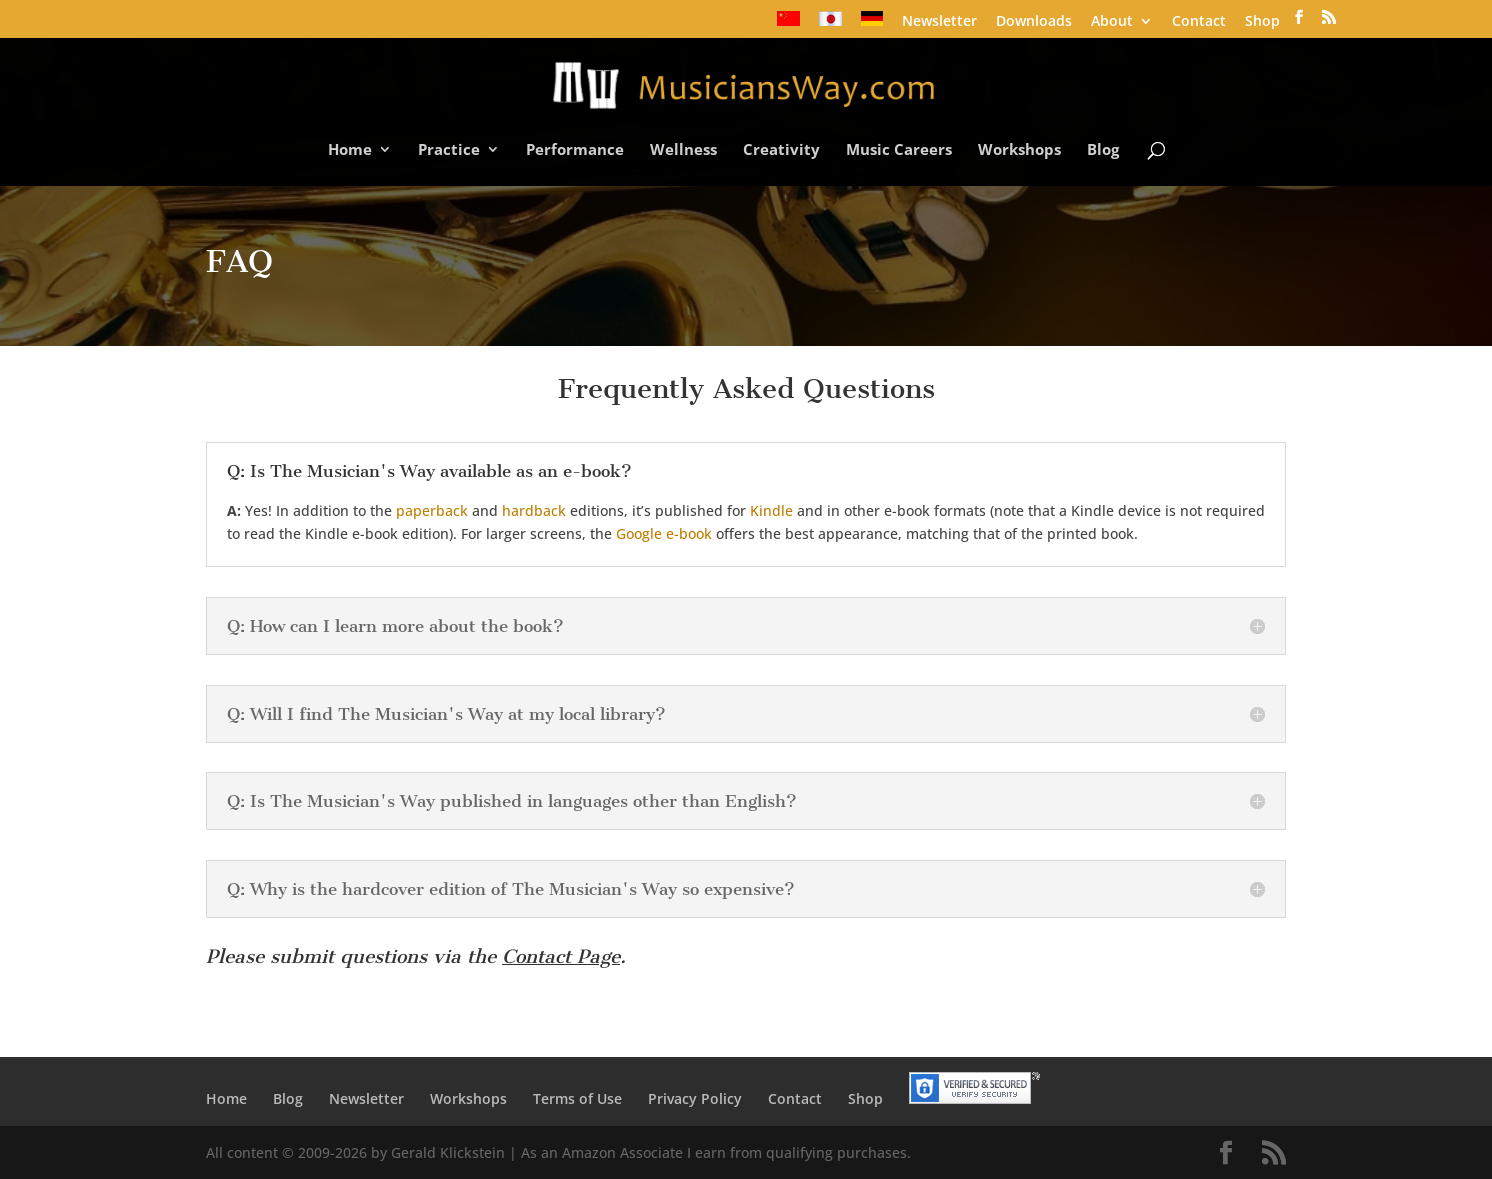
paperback (432, 510)
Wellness (683, 150)
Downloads (1034, 22)
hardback (534, 510)
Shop (1262, 22)
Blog (1103, 150)
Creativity (781, 150)
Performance (575, 150)
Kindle (771, 510)
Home (350, 150)
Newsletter (939, 22)
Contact (1199, 22)
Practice (449, 150)
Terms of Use (577, 1098)
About (1112, 22)
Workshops (1019, 150)
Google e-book (664, 533)
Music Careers (899, 150)
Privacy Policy (695, 1098)
